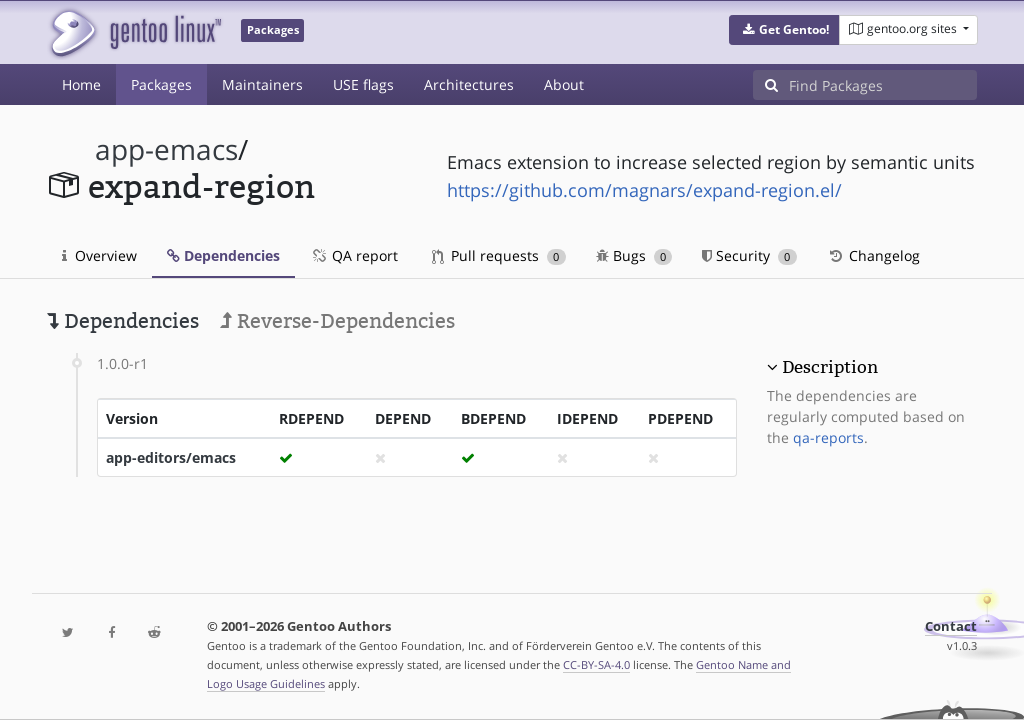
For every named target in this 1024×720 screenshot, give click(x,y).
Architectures (469, 84)
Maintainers (262, 84)
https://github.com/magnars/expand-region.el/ (644, 190)
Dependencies (223, 255)
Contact (951, 626)
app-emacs (166, 149)
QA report (354, 255)
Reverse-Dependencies (337, 321)
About (564, 84)
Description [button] (830, 367)
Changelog (873, 255)
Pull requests (499, 255)
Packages (161, 84)
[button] (784, 30)
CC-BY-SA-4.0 (596, 664)
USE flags (363, 84)
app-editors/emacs (171, 457)
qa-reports (828, 437)
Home (81, 84)
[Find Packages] (883, 85)
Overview (99, 255)
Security (749, 255)
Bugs (634, 255)
